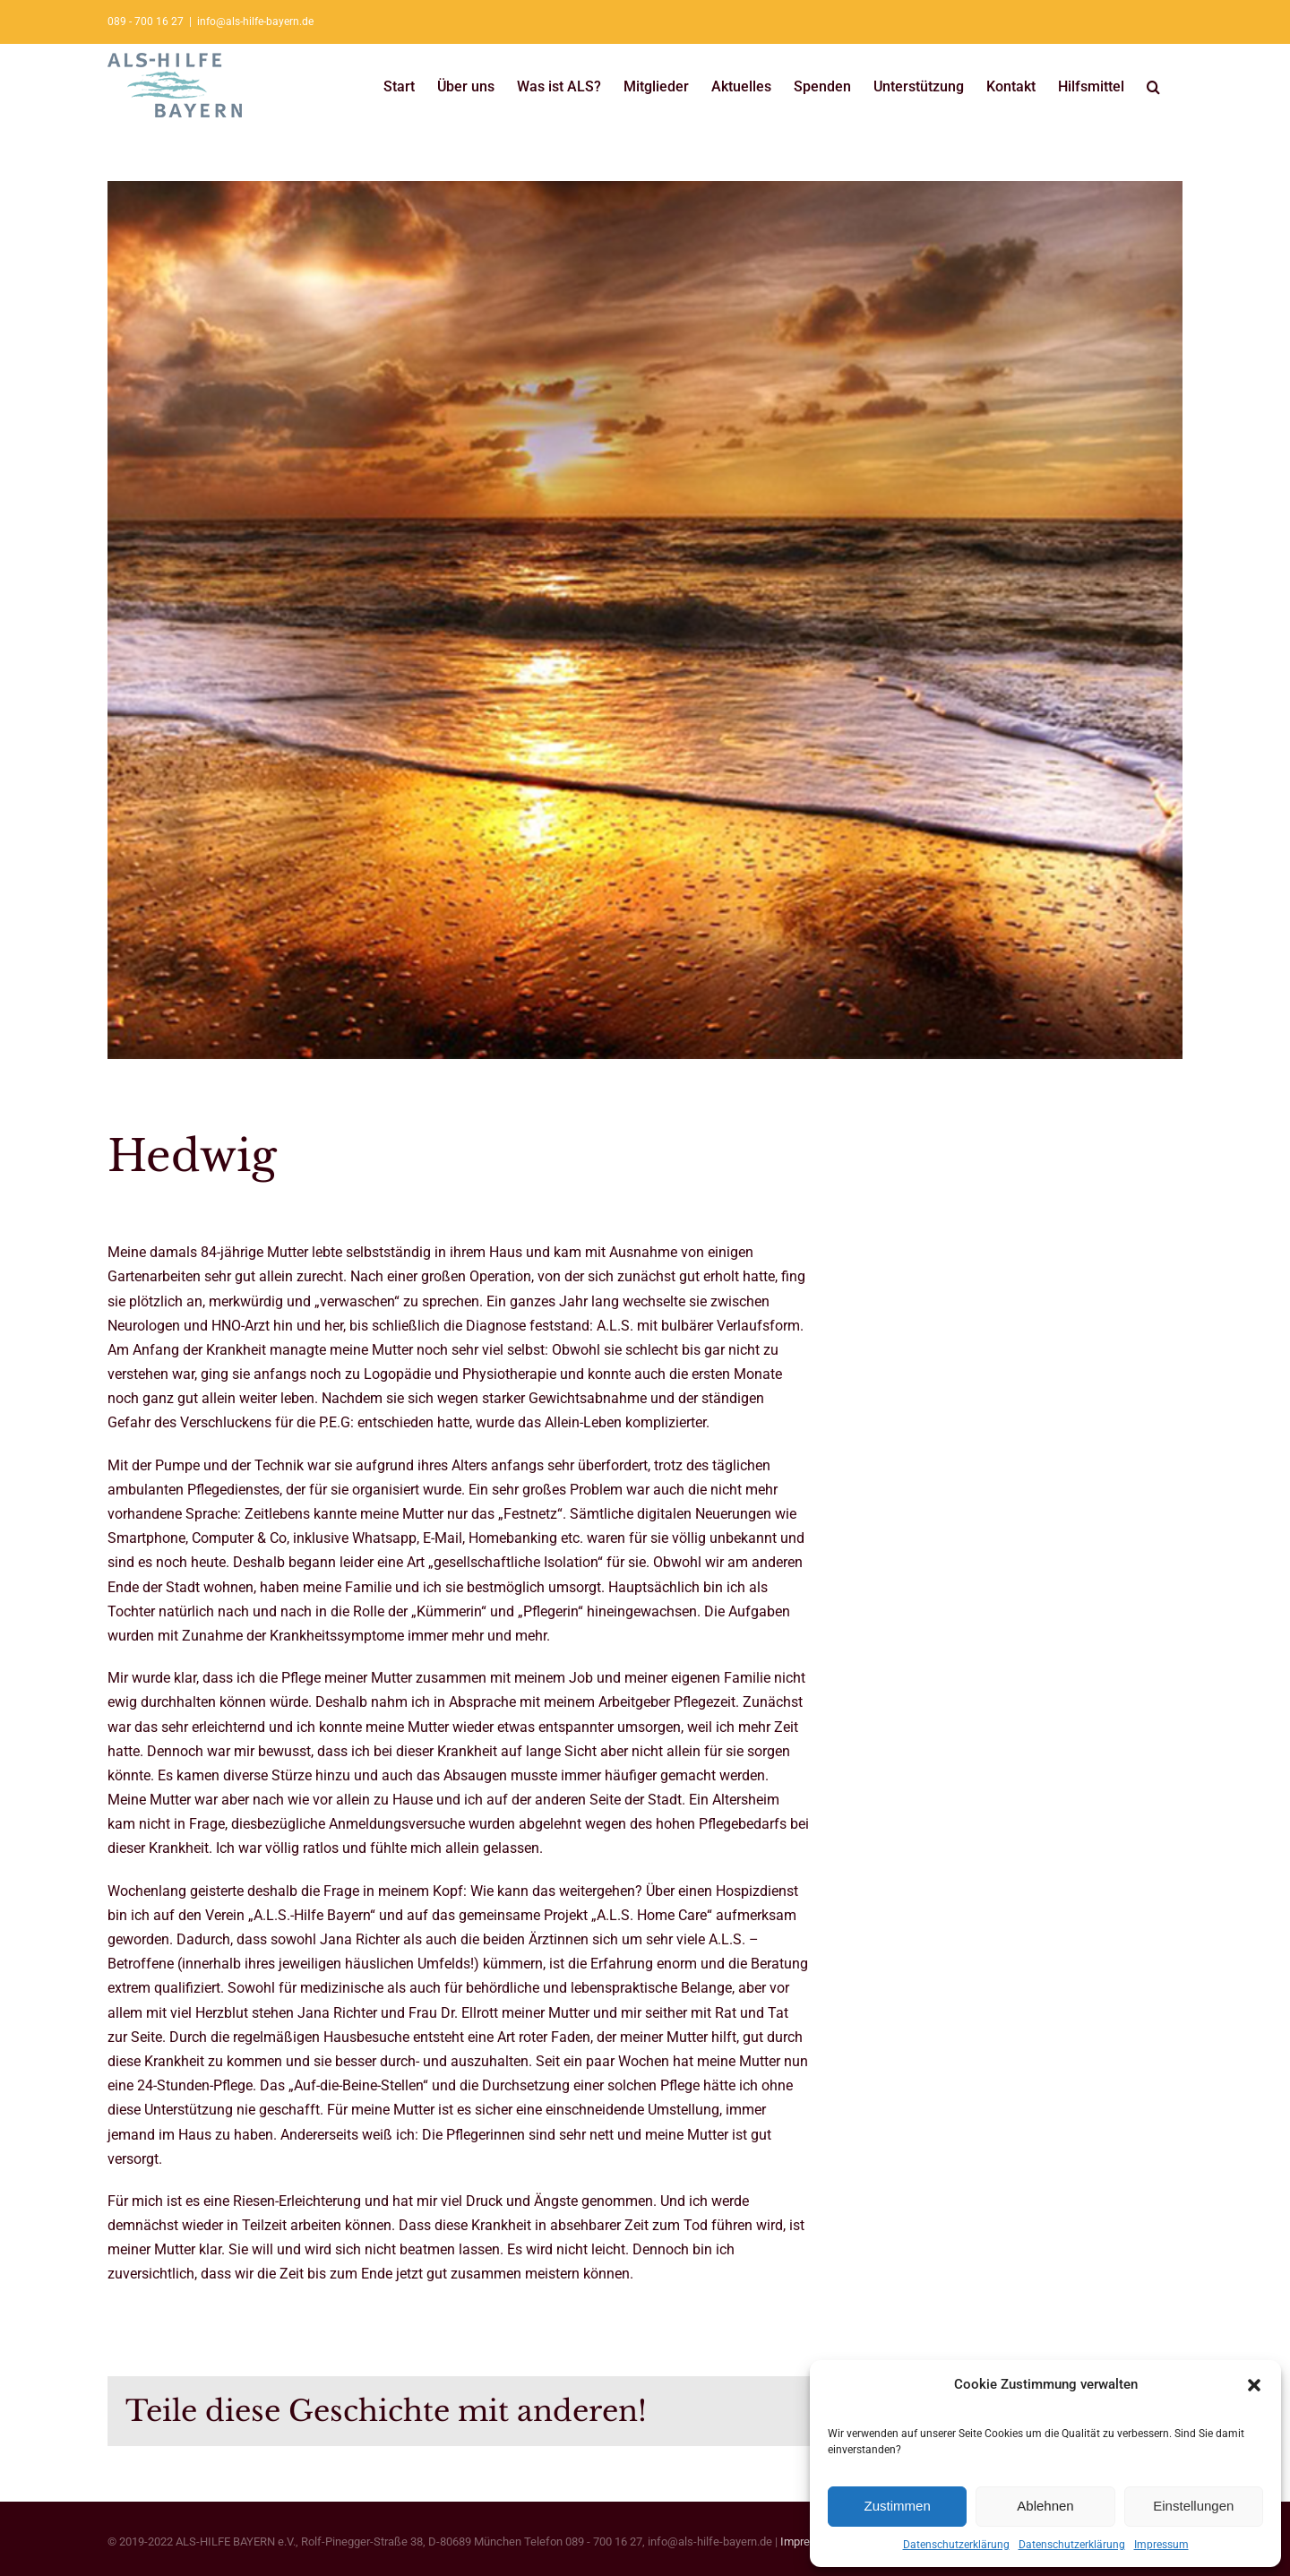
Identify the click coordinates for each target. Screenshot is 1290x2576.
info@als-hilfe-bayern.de (255, 21)
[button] (1254, 2385)
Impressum (1161, 2544)
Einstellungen (1193, 2505)
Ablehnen (1045, 2505)
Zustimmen (897, 2505)
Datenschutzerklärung (956, 2544)
